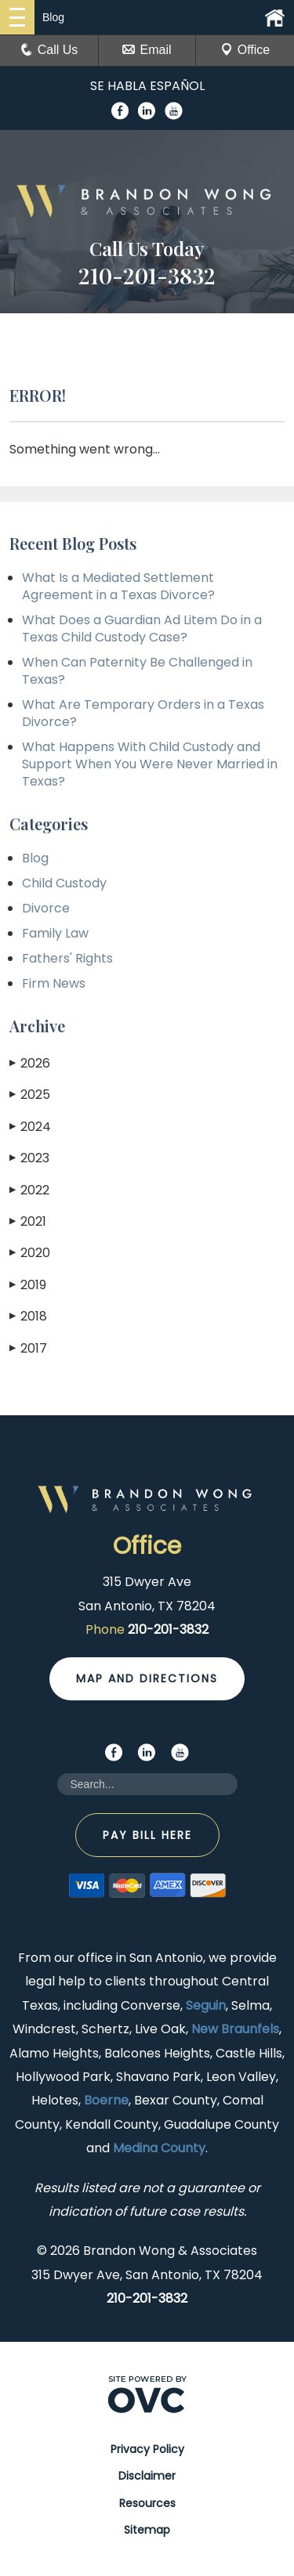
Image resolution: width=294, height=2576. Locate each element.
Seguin (206, 2005)
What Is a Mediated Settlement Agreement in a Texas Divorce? (118, 586)
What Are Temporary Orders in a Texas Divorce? (143, 713)
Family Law (55, 933)
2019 (27, 1285)
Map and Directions (147, 1678)
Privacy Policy (147, 2449)
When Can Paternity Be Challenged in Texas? (137, 670)
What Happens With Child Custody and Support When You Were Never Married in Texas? (150, 764)
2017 (28, 1348)
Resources (147, 2503)
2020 (29, 1252)
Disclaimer (147, 2476)
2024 (30, 1126)
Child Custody (64, 883)
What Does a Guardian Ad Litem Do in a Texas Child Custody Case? (142, 628)
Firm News (53, 983)
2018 (28, 1316)
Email (146, 49)
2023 (29, 1158)
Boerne (106, 2100)
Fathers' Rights (67, 958)
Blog (35, 858)
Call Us (49, 49)
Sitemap (147, 2530)
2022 (29, 1190)
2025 (29, 1094)
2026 (29, 1063)
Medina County (159, 2148)
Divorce (46, 908)
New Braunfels (235, 2029)
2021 (27, 1221)
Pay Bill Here (147, 1835)
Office (245, 49)
